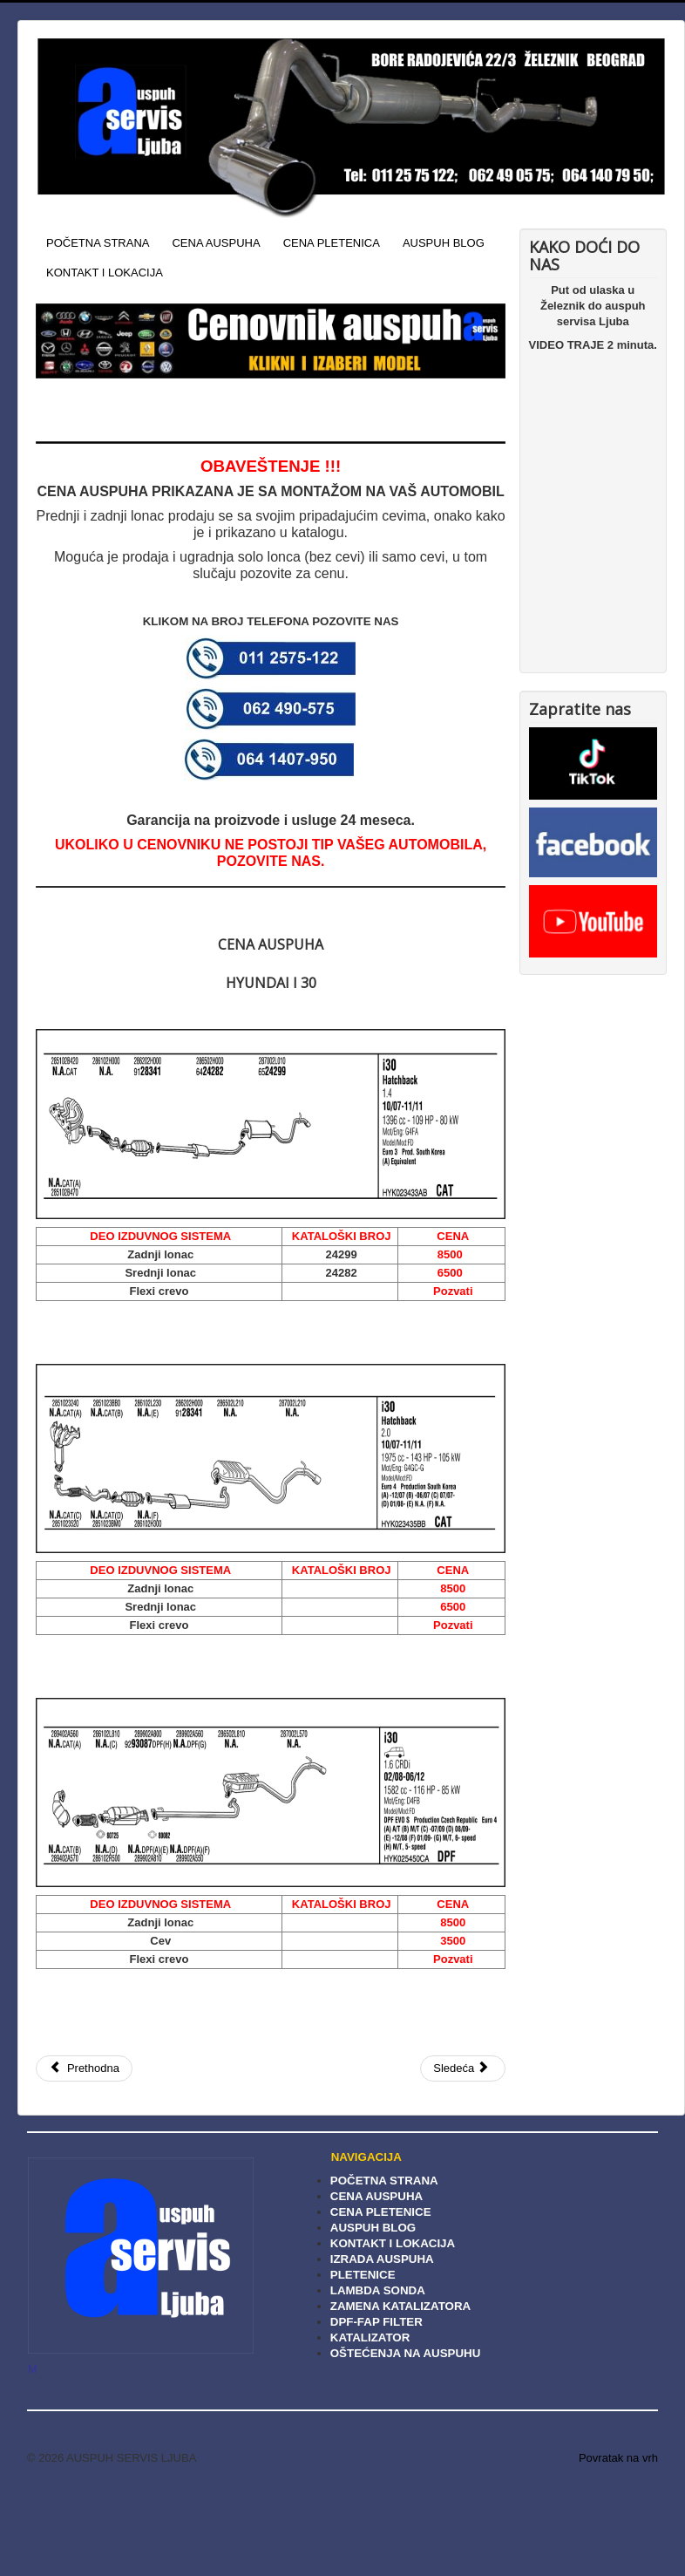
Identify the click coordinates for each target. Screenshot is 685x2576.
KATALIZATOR (370, 2337)
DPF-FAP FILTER (376, 2321)
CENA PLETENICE (380, 2211)
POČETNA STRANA (97, 242)
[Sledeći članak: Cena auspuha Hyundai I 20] (462, 2068)
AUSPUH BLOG (444, 242)
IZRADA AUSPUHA (382, 2259)
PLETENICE (363, 2274)
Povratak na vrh (618, 2457)
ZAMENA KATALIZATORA (400, 2306)
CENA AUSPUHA (216, 242)
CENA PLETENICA (331, 242)
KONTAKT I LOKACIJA (104, 272)
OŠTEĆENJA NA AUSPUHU (405, 2353)
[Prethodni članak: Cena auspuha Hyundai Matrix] (84, 2068)
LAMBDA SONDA (377, 2290)
